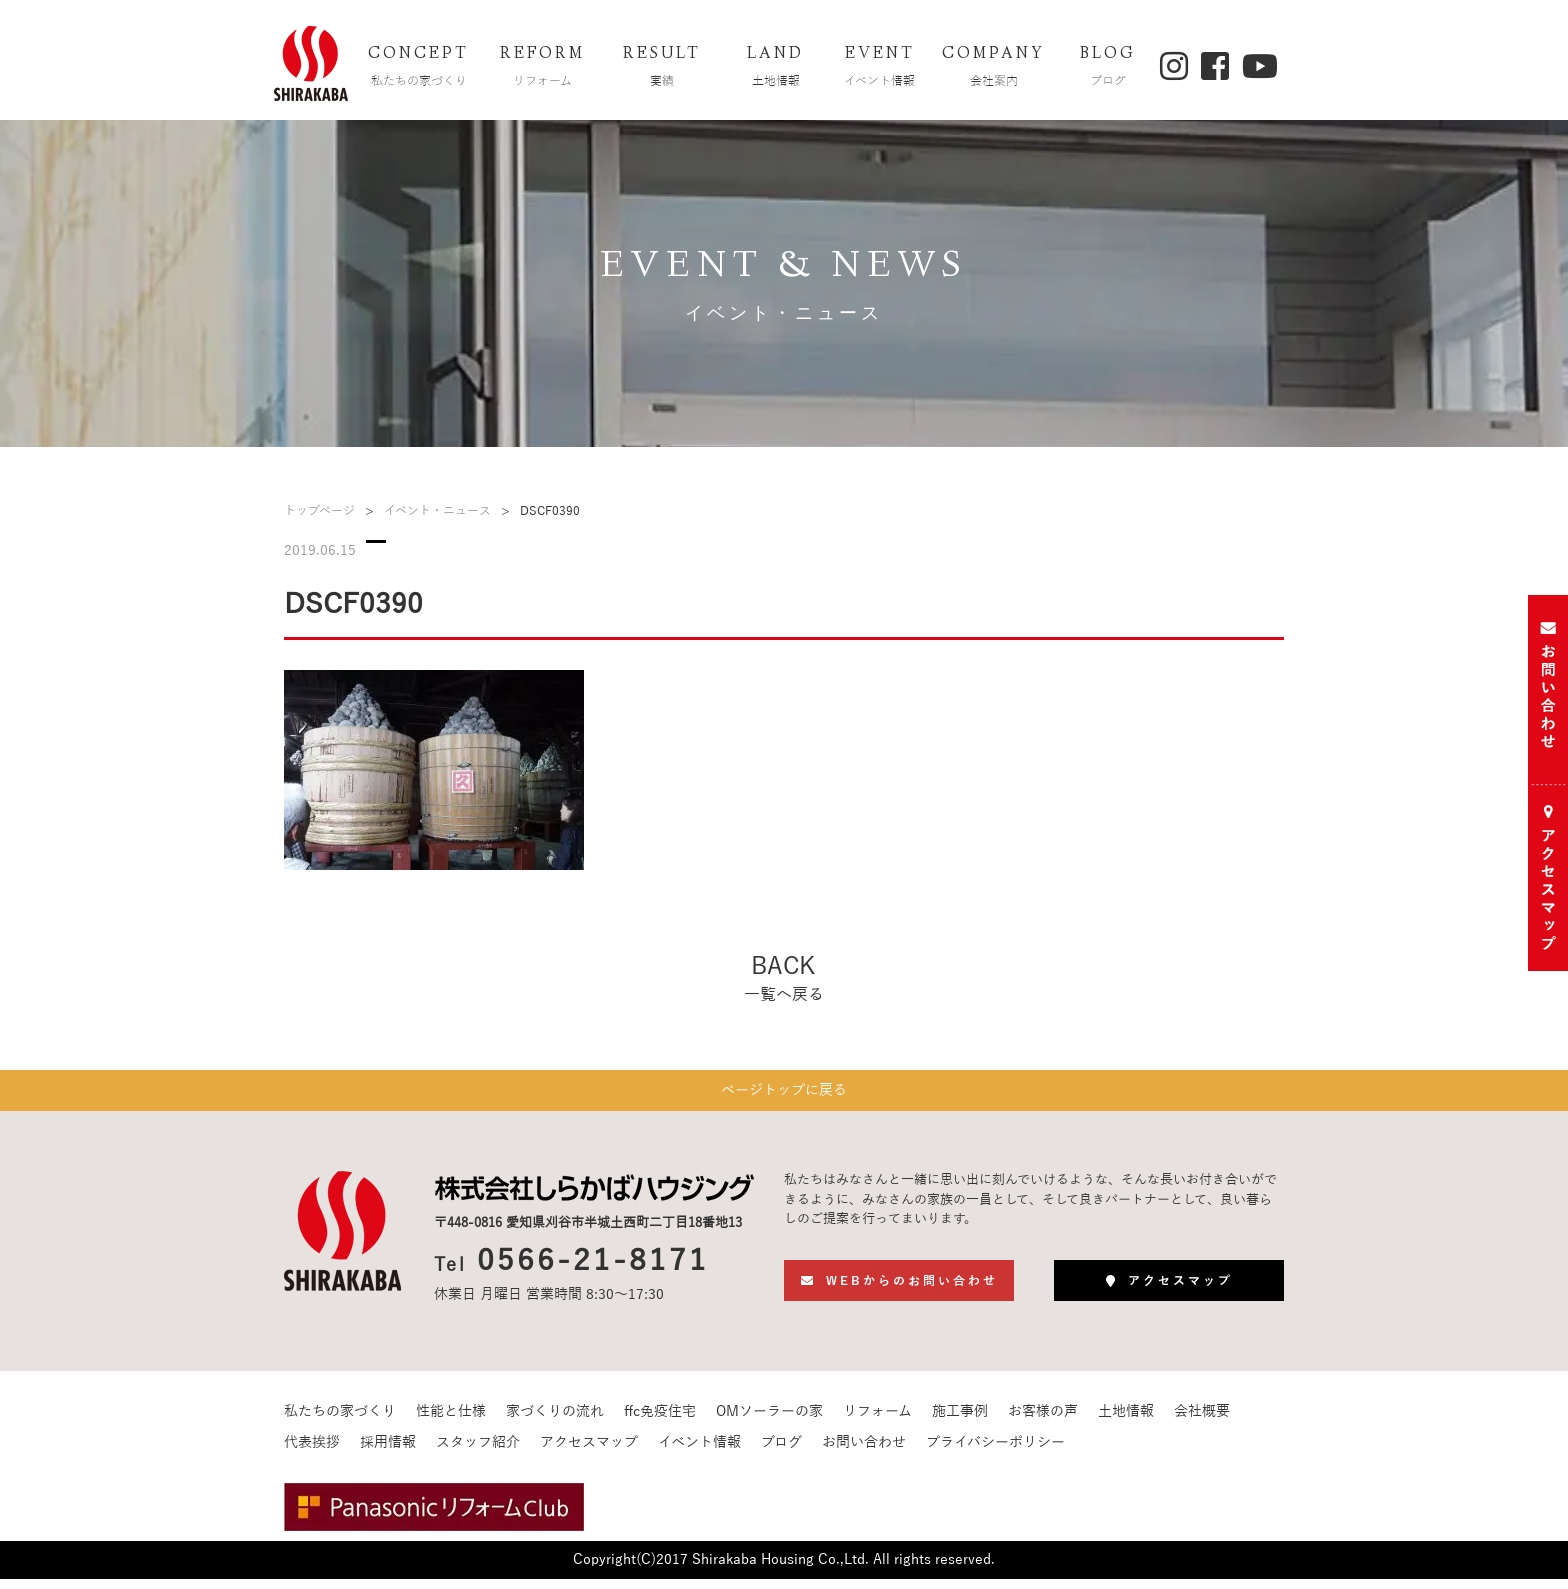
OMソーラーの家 (769, 1421)
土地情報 (1126, 1421)
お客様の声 (1043, 1421)
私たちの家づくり (340, 1421)
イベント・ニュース (437, 511)
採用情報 (388, 1452)
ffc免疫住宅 (660, 1421)
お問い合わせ (864, 1452)
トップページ (319, 511)
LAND (776, 68)
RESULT (662, 68)
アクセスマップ (589, 1452)
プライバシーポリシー (995, 1452)
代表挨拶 (312, 1452)
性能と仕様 (451, 1421)
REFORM (543, 68)
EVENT (880, 68)
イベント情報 (699, 1452)
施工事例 (960, 1421)
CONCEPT (419, 68)
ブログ (781, 1452)
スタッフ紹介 (478, 1452)
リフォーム (877, 1421)
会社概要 (1202, 1421)
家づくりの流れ (555, 1421)
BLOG (1108, 68)
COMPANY (994, 68)
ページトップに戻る (784, 1095)
